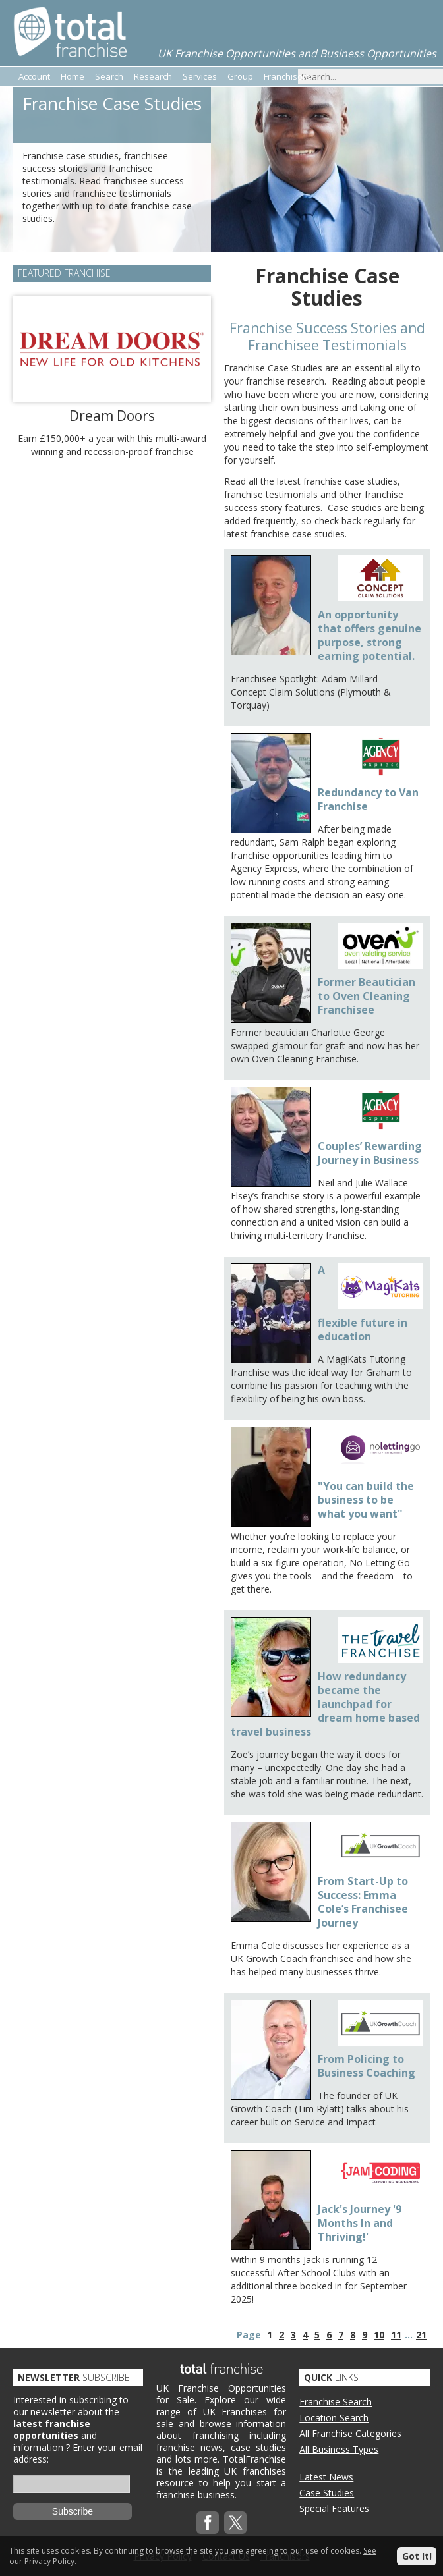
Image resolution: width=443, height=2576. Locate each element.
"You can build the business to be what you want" (366, 1500)
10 (379, 2334)
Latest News (326, 2477)
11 (396, 2334)
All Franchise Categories (350, 2433)
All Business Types (338, 2449)
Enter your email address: (77, 2453)
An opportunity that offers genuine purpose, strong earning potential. (369, 635)
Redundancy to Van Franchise (368, 799)
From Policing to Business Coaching (366, 2066)
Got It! (417, 2556)
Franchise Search (335, 2402)
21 (421, 2334)
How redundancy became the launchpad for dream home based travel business (325, 1704)
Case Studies (326, 2492)
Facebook (207, 2522)
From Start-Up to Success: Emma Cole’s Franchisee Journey (363, 1902)
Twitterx (235, 2522)
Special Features (334, 2508)
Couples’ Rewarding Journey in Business (370, 1153)
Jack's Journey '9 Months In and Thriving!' (359, 2223)
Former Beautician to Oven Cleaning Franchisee (366, 996)
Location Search (334, 2417)
